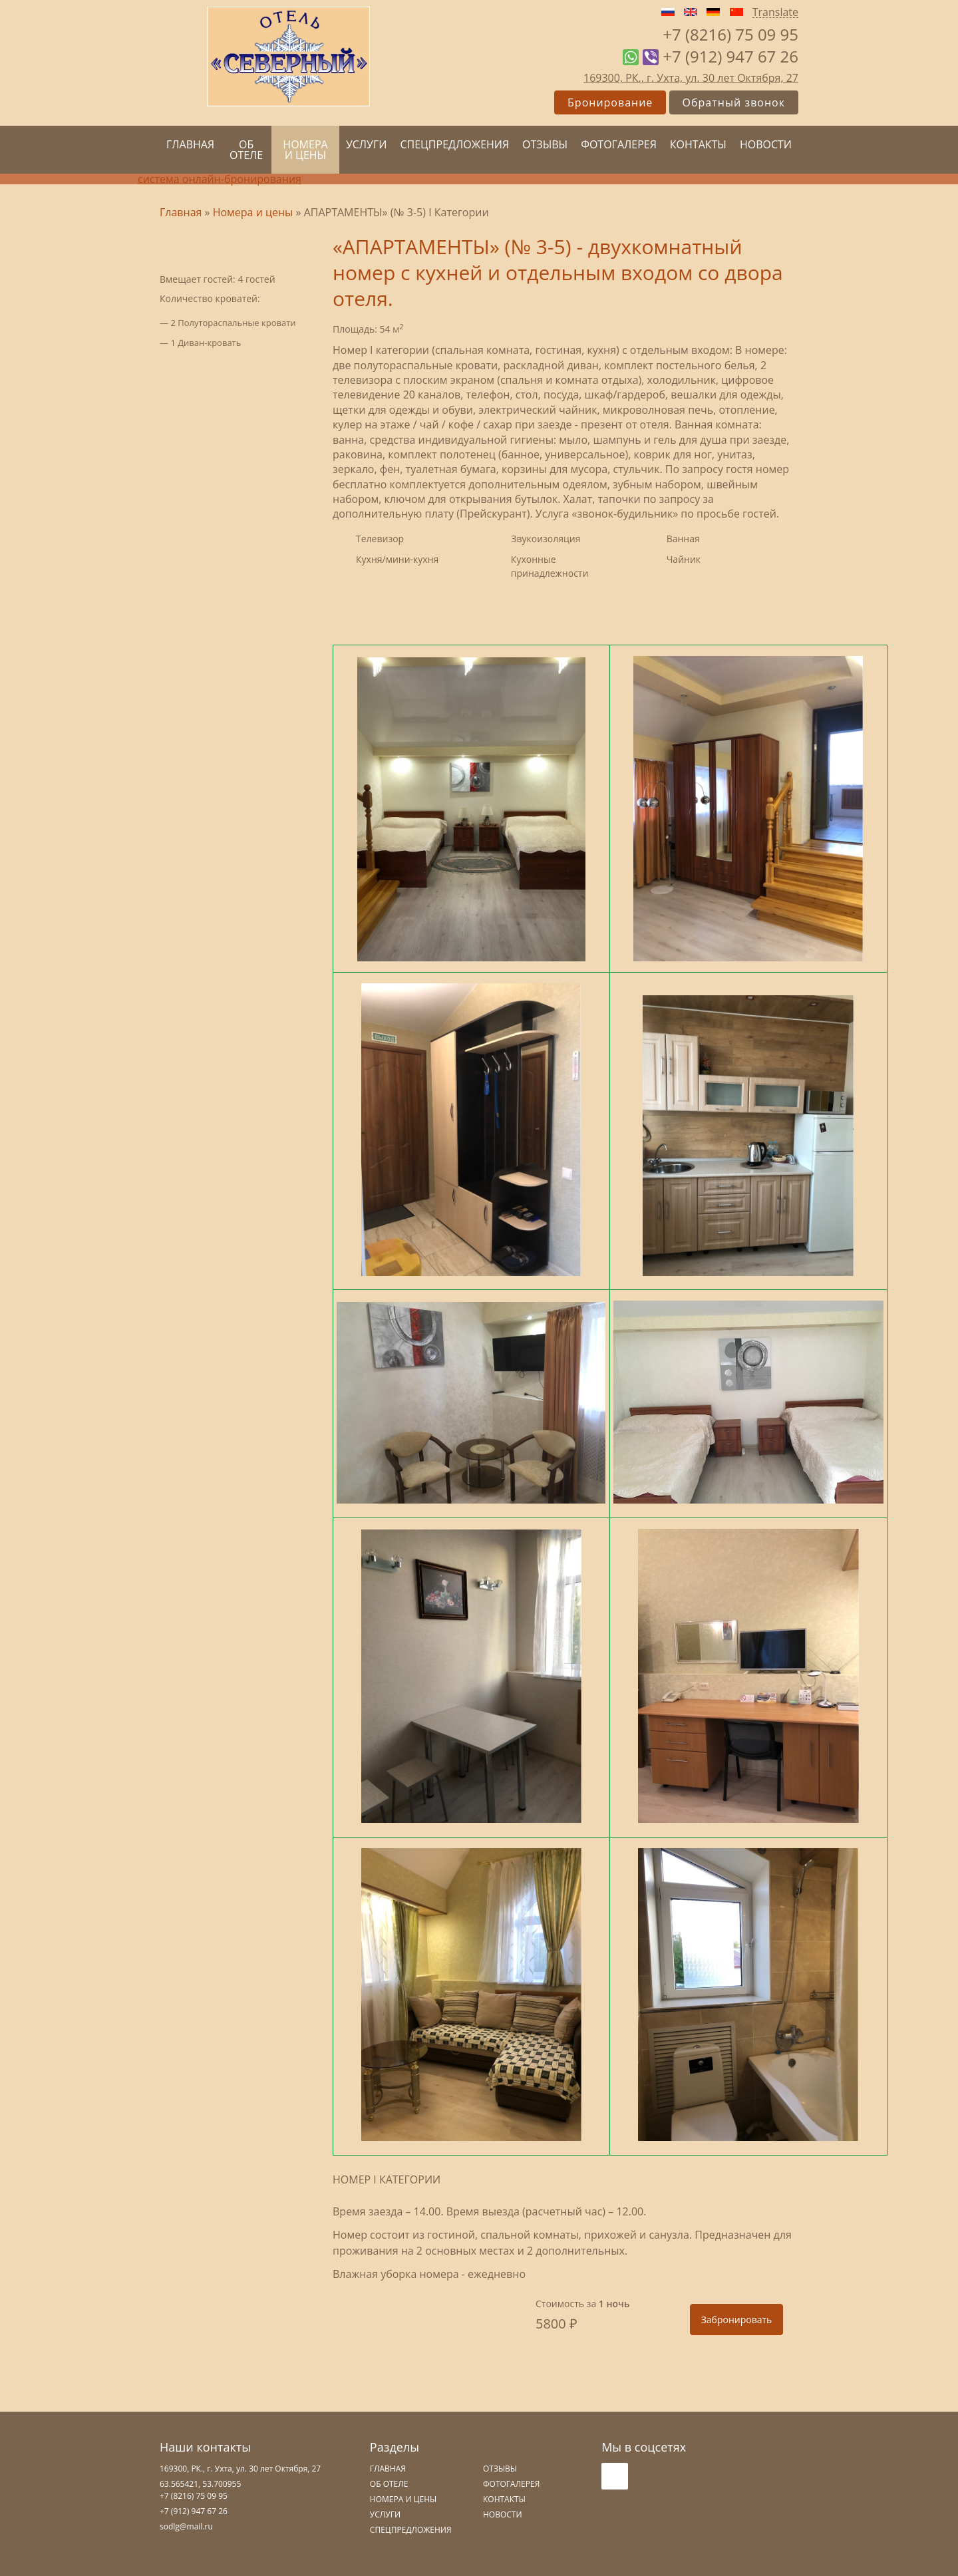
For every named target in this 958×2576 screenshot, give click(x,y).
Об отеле (246, 149)
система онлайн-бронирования (219, 179)
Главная (190, 144)
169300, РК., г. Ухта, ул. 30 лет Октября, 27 (690, 78)
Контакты (698, 144)
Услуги (366, 144)
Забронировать (736, 2319)
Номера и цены (305, 149)
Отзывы (544, 144)
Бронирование (610, 102)
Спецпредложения (454, 144)
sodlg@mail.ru (186, 2526)
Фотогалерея (619, 144)
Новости (766, 144)
